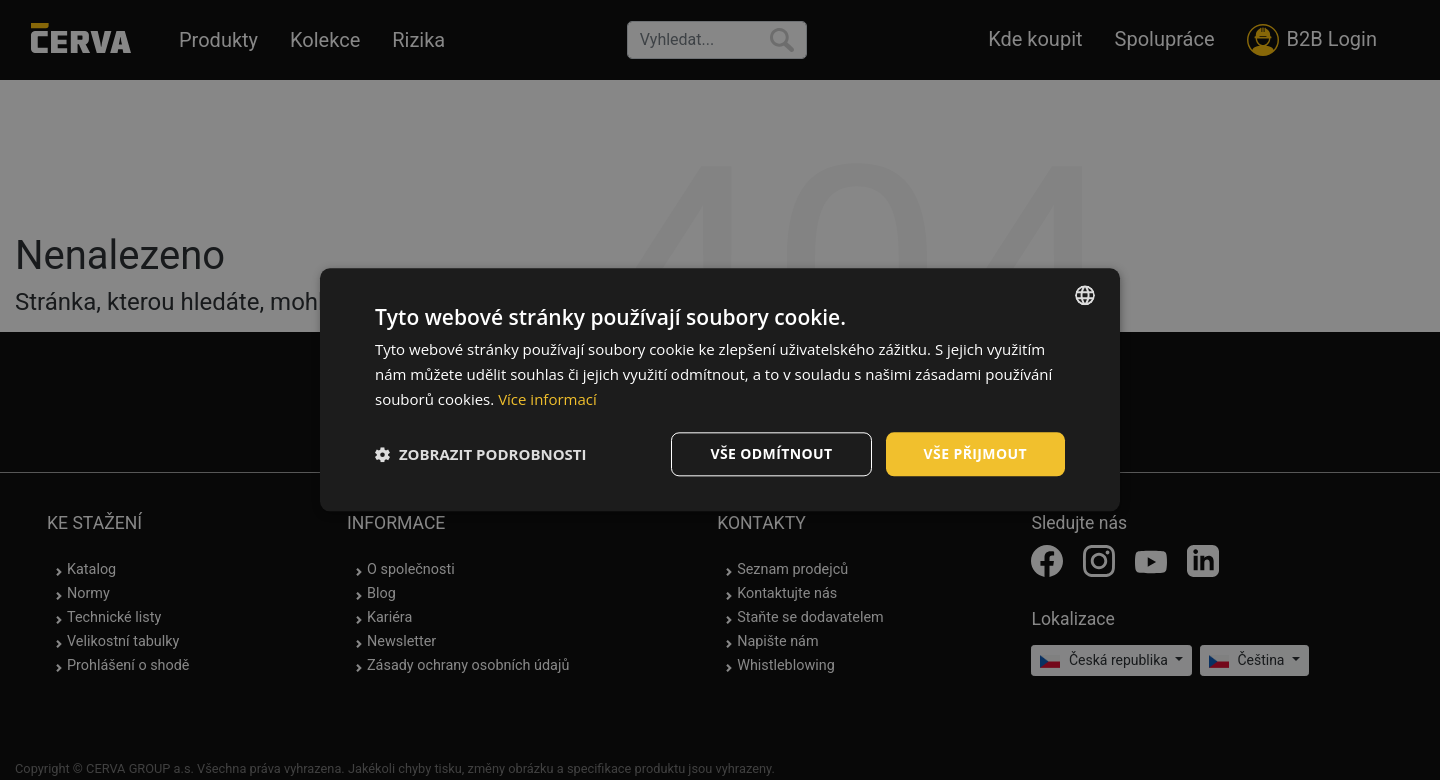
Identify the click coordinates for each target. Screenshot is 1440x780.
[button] (481, 454)
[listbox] (1085, 295)
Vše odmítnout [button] (771, 453)
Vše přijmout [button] (975, 453)
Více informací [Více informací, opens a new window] (547, 399)
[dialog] (720, 389)
